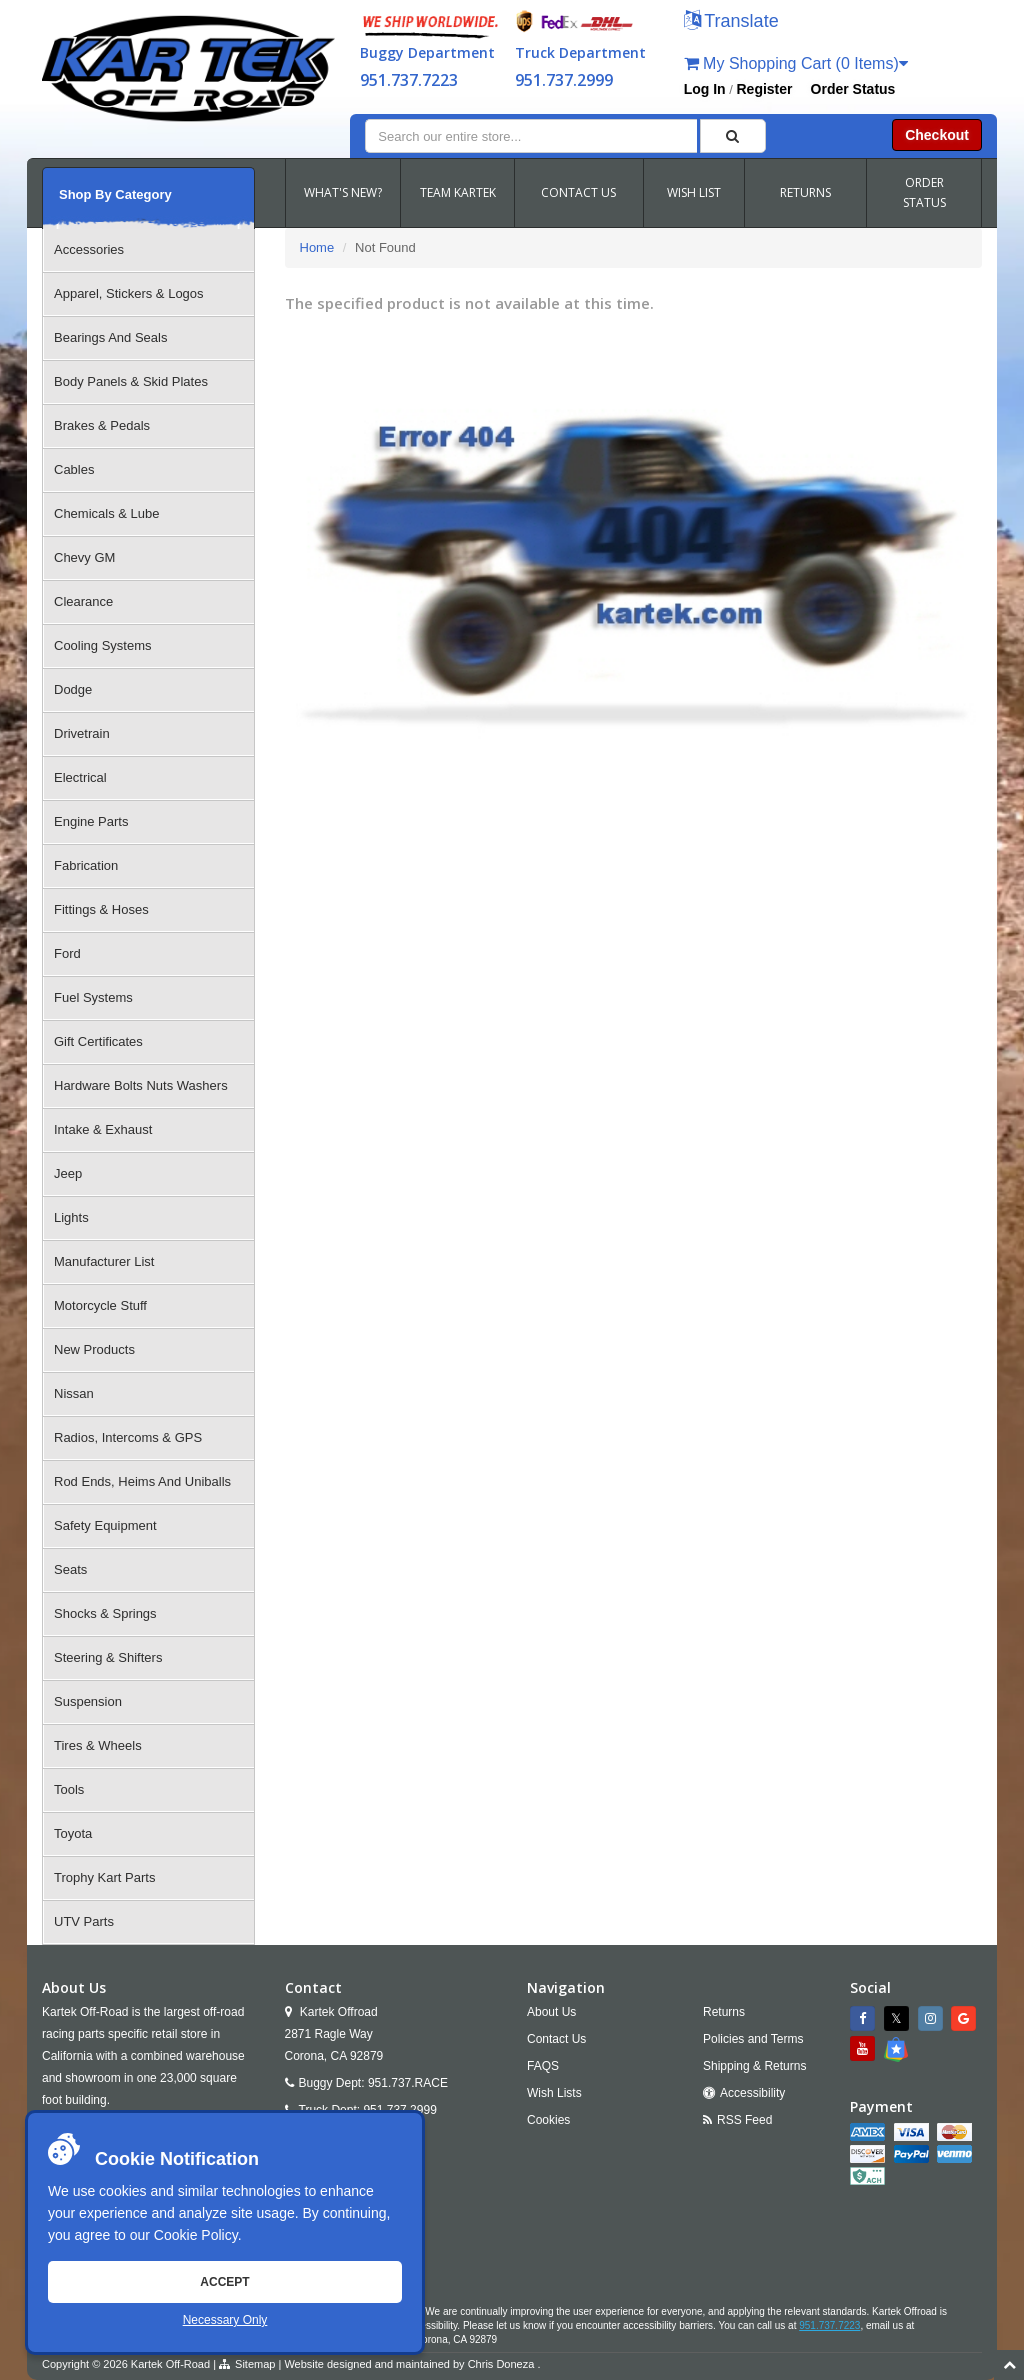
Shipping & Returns (754, 2066)
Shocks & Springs (105, 1613)
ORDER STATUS (924, 192)
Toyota (73, 1833)
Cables (74, 469)
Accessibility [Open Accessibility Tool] (752, 2093)
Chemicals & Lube (107, 513)
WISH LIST (694, 192)
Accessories (89, 249)
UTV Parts (84, 1921)
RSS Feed (744, 2120)
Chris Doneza (501, 2364)
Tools (69, 1789)
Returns (724, 2012)
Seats (70, 1569)
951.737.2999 (564, 80)
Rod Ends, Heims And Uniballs (142, 1481)
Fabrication (86, 865)
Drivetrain (82, 733)
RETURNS (805, 192)
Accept (224, 2282)
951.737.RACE (408, 2083)
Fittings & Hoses (101, 909)
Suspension (88, 1701)
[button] (731, 22)
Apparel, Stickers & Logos (129, 293)
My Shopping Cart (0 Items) (796, 63)
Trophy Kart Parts (104, 1877)
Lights (71, 1217)
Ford (67, 953)
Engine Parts (91, 821)
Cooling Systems (103, 645)
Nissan (74, 1393)
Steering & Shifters (108, 1657)
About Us (551, 2012)
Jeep (68, 1173)
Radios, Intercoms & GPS (128, 1437)
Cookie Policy (196, 2235)
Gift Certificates (98, 1041)
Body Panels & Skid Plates (131, 381)
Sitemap (255, 2364)
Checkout (937, 135)
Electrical (80, 777)
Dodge (73, 689)
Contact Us (556, 2039)
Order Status (853, 89)
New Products (94, 1349)
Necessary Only (225, 2320)
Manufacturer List (104, 1261)
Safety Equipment (105, 1525)
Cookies (548, 2120)
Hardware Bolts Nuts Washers (141, 1085)
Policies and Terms (753, 2039)
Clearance (83, 601)
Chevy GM (84, 557)
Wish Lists (554, 2093)
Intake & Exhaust (103, 1129)
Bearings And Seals (110, 337)
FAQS (543, 2066)
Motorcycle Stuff (100, 1305)
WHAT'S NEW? (343, 192)
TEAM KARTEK (458, 192)
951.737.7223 (409, 80)
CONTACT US (578, 192)
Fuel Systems (93, 997)
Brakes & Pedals (102, 425)
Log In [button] (705, 89)
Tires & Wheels (98, 1745)
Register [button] (765, 89)
